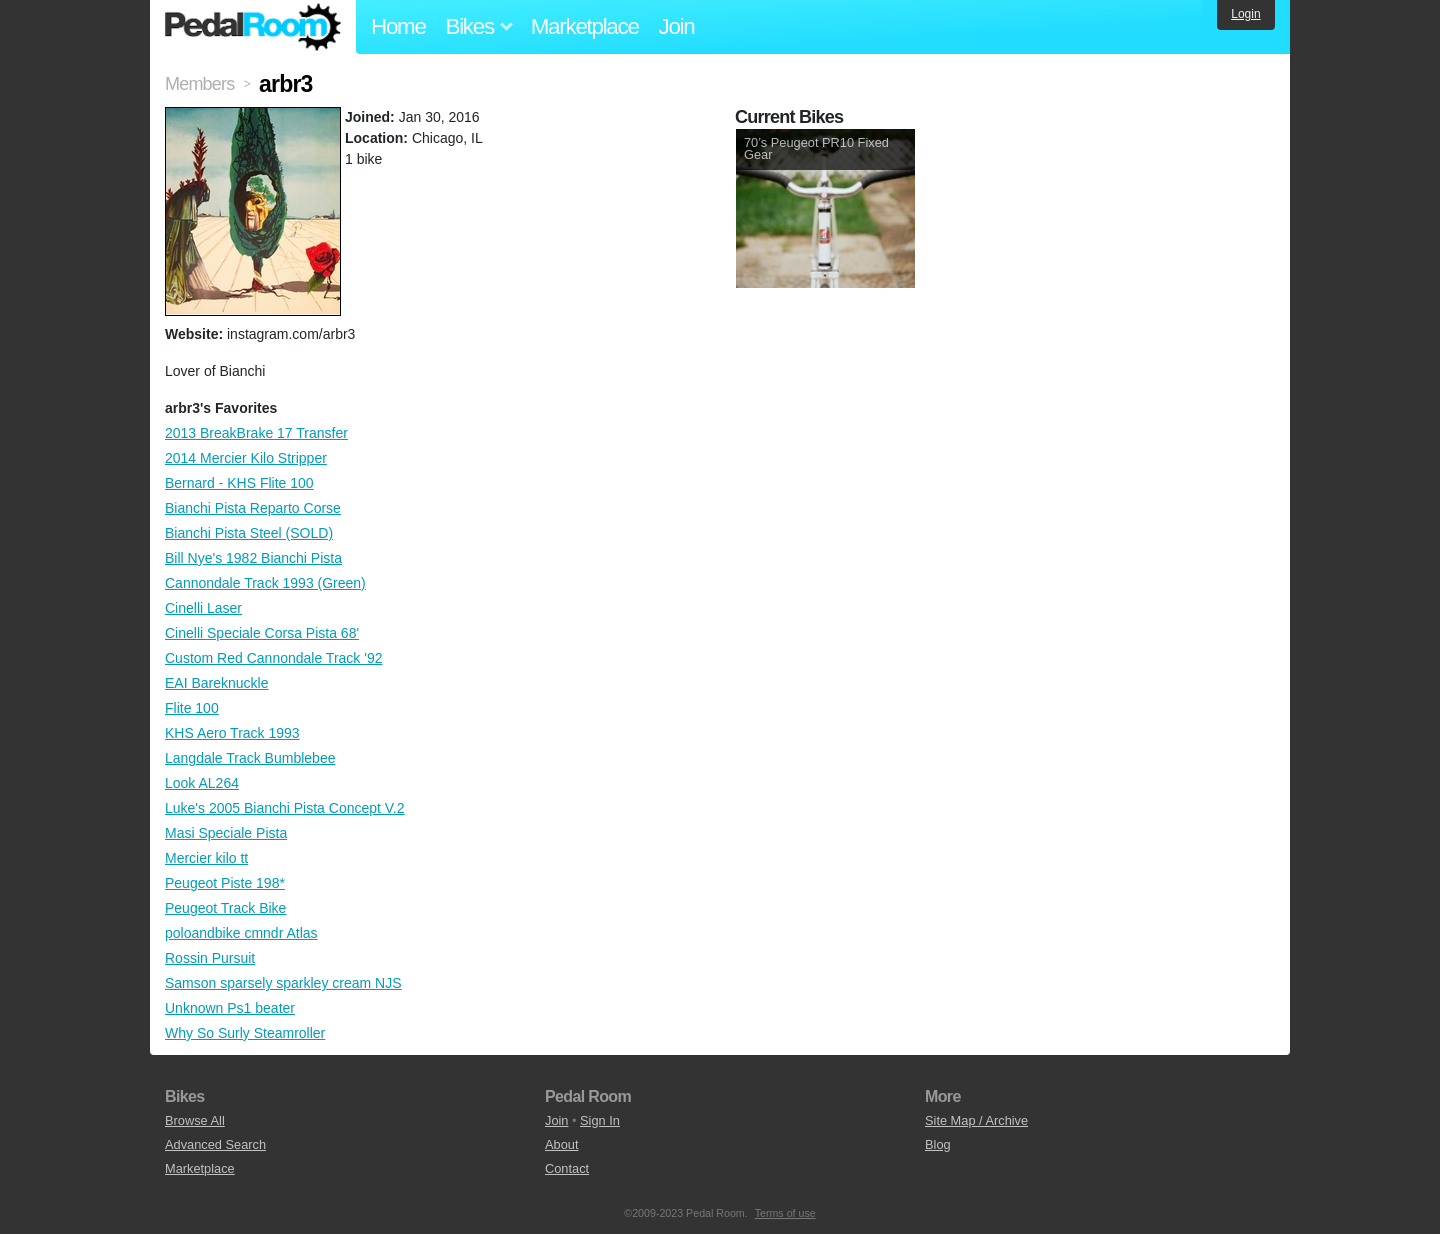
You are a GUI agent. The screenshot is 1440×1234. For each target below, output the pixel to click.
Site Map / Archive (976, 1120)
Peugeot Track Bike (225, 908)
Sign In (600, 1120)
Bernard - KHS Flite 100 (239, 483)
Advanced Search (215, 1144)
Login (1245, 14)
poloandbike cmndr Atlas (241, 933)
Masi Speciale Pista (226, 833)
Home (398, 26)
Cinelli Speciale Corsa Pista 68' (262, 633)
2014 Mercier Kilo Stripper (246, 458)
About (561, 1144)
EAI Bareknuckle (217, 683)
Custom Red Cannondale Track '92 (273, 658)
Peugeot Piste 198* (225, 883)
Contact (567, 1168)
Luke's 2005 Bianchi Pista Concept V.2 (285, 808)
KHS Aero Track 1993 (232, 733)
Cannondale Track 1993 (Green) (265, 583)
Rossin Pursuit (210, 958)
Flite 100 (192, 708)
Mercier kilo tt (206, 858)
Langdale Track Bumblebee (250, 758)
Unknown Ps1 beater (230, 1008)
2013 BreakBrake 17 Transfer (256, 433)
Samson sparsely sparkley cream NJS (283, 983)
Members (199, 84)
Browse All (195, 1120)
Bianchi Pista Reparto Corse (253, 508)
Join (677, 26)
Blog (938, 1144)
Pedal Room (253, 27)
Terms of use (785, 1213)
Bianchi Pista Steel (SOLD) (249, 533)
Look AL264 (202, 783)
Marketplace (585, 26)
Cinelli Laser (203, 608)
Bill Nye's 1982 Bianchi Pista (253, 558)
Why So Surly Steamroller (245, 1033)
